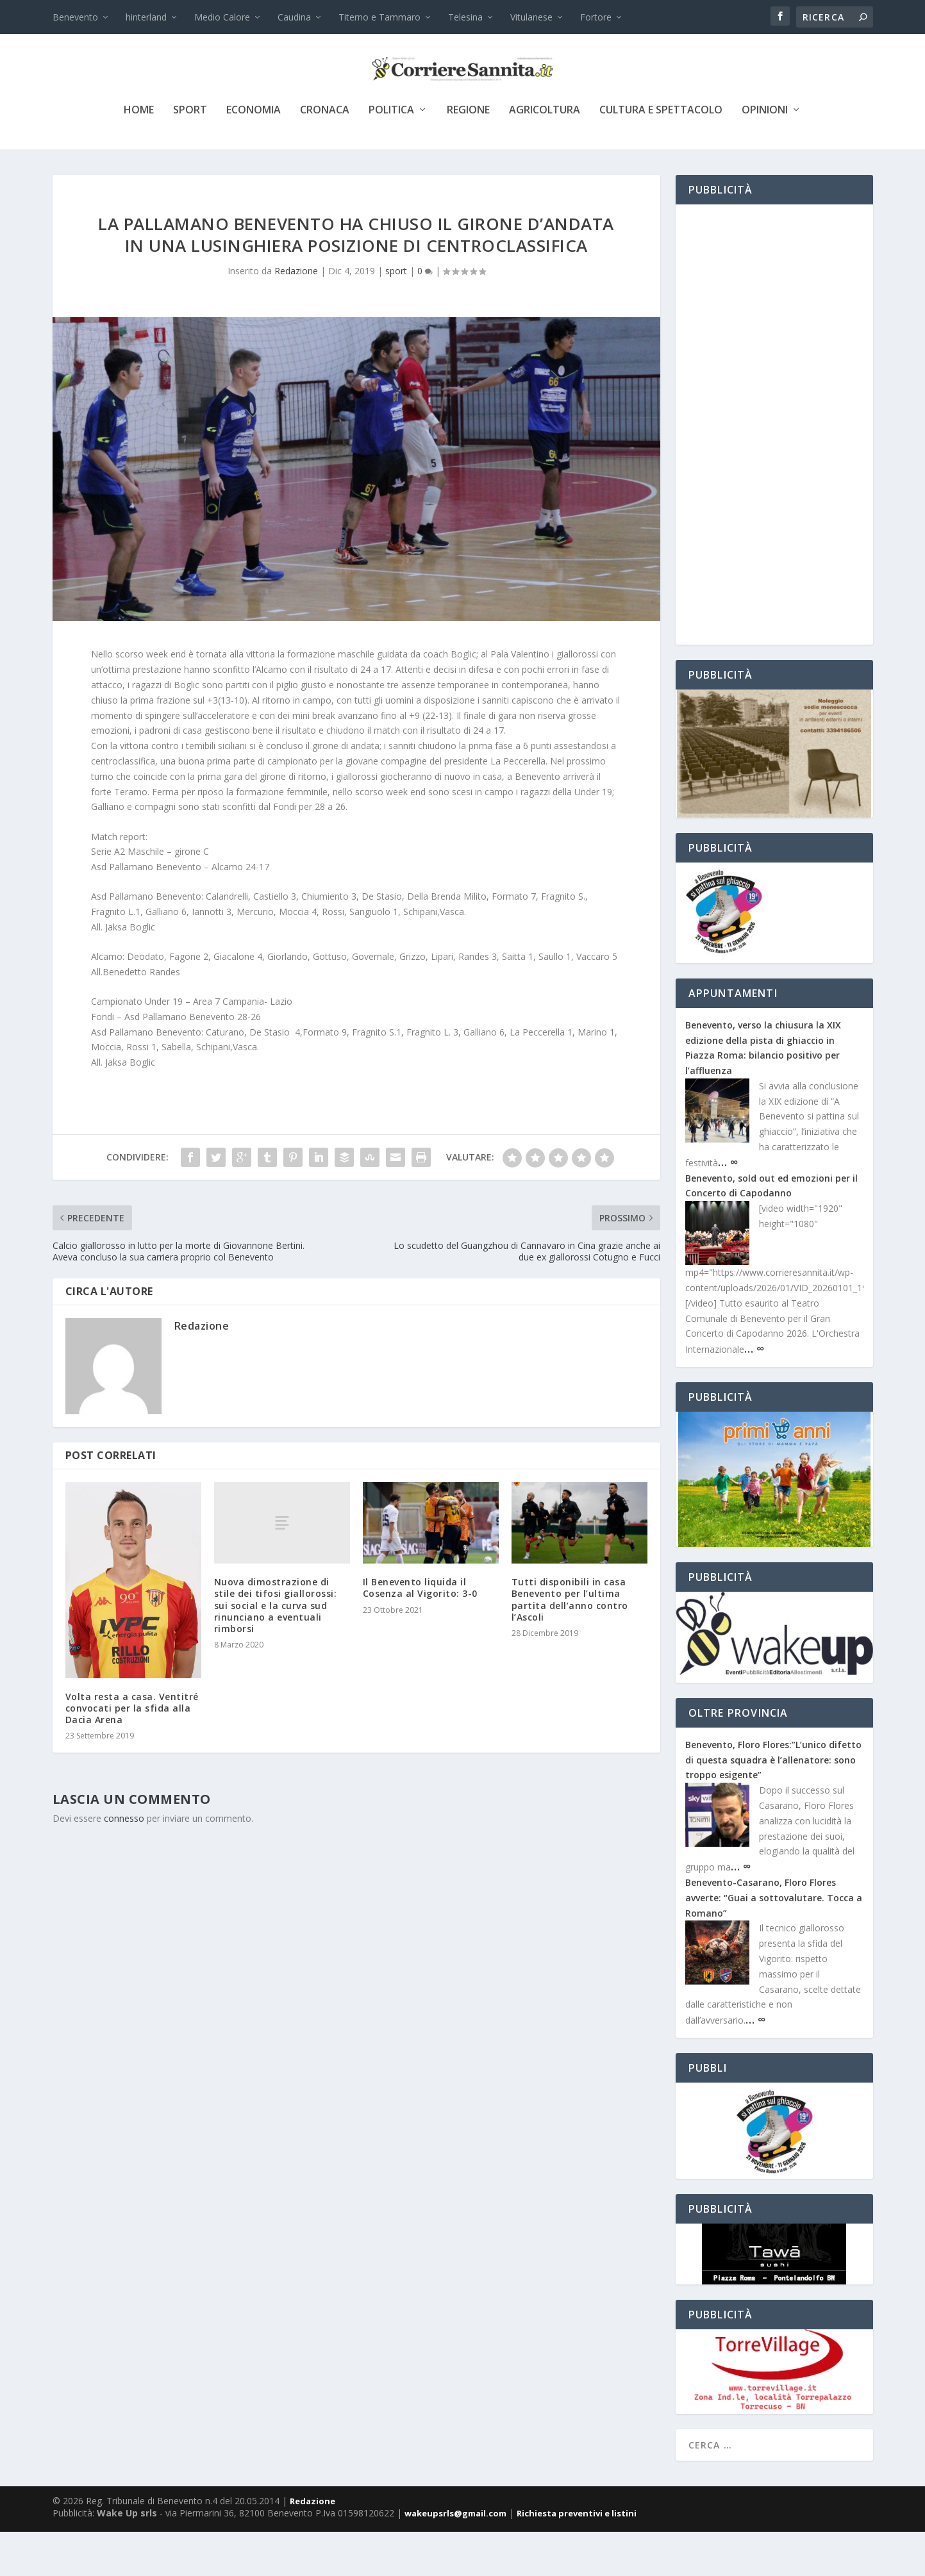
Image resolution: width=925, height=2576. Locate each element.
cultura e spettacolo (660, 155)
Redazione (296, 315)
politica (391, 155)
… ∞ (728, 1206)
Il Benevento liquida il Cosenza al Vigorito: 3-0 (420, 1632)
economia (253, 155)
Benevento (75, 17)
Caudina (294, 17)
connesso (124, 1862)
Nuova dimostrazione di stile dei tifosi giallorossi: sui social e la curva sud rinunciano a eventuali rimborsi (275, 1649)
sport (190, 155)
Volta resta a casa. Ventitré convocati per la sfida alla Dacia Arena (132, 1752)
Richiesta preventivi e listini (577, 2557)
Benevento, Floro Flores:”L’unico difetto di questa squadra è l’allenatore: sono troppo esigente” (773, 1804)
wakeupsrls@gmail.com (455, 2557)
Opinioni (765, 155)
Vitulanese (531, 17)
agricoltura (544, 155)
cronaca (324, 155)
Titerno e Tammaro (379, 17)
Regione (468, 155)
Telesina (465, 17)
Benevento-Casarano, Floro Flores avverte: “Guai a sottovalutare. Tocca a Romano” (773, 1941)
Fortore (596, 17)
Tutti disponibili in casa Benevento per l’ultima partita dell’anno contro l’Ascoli (570, 1643)
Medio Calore (222, 17)
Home (139, 155)
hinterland (146, 17)
